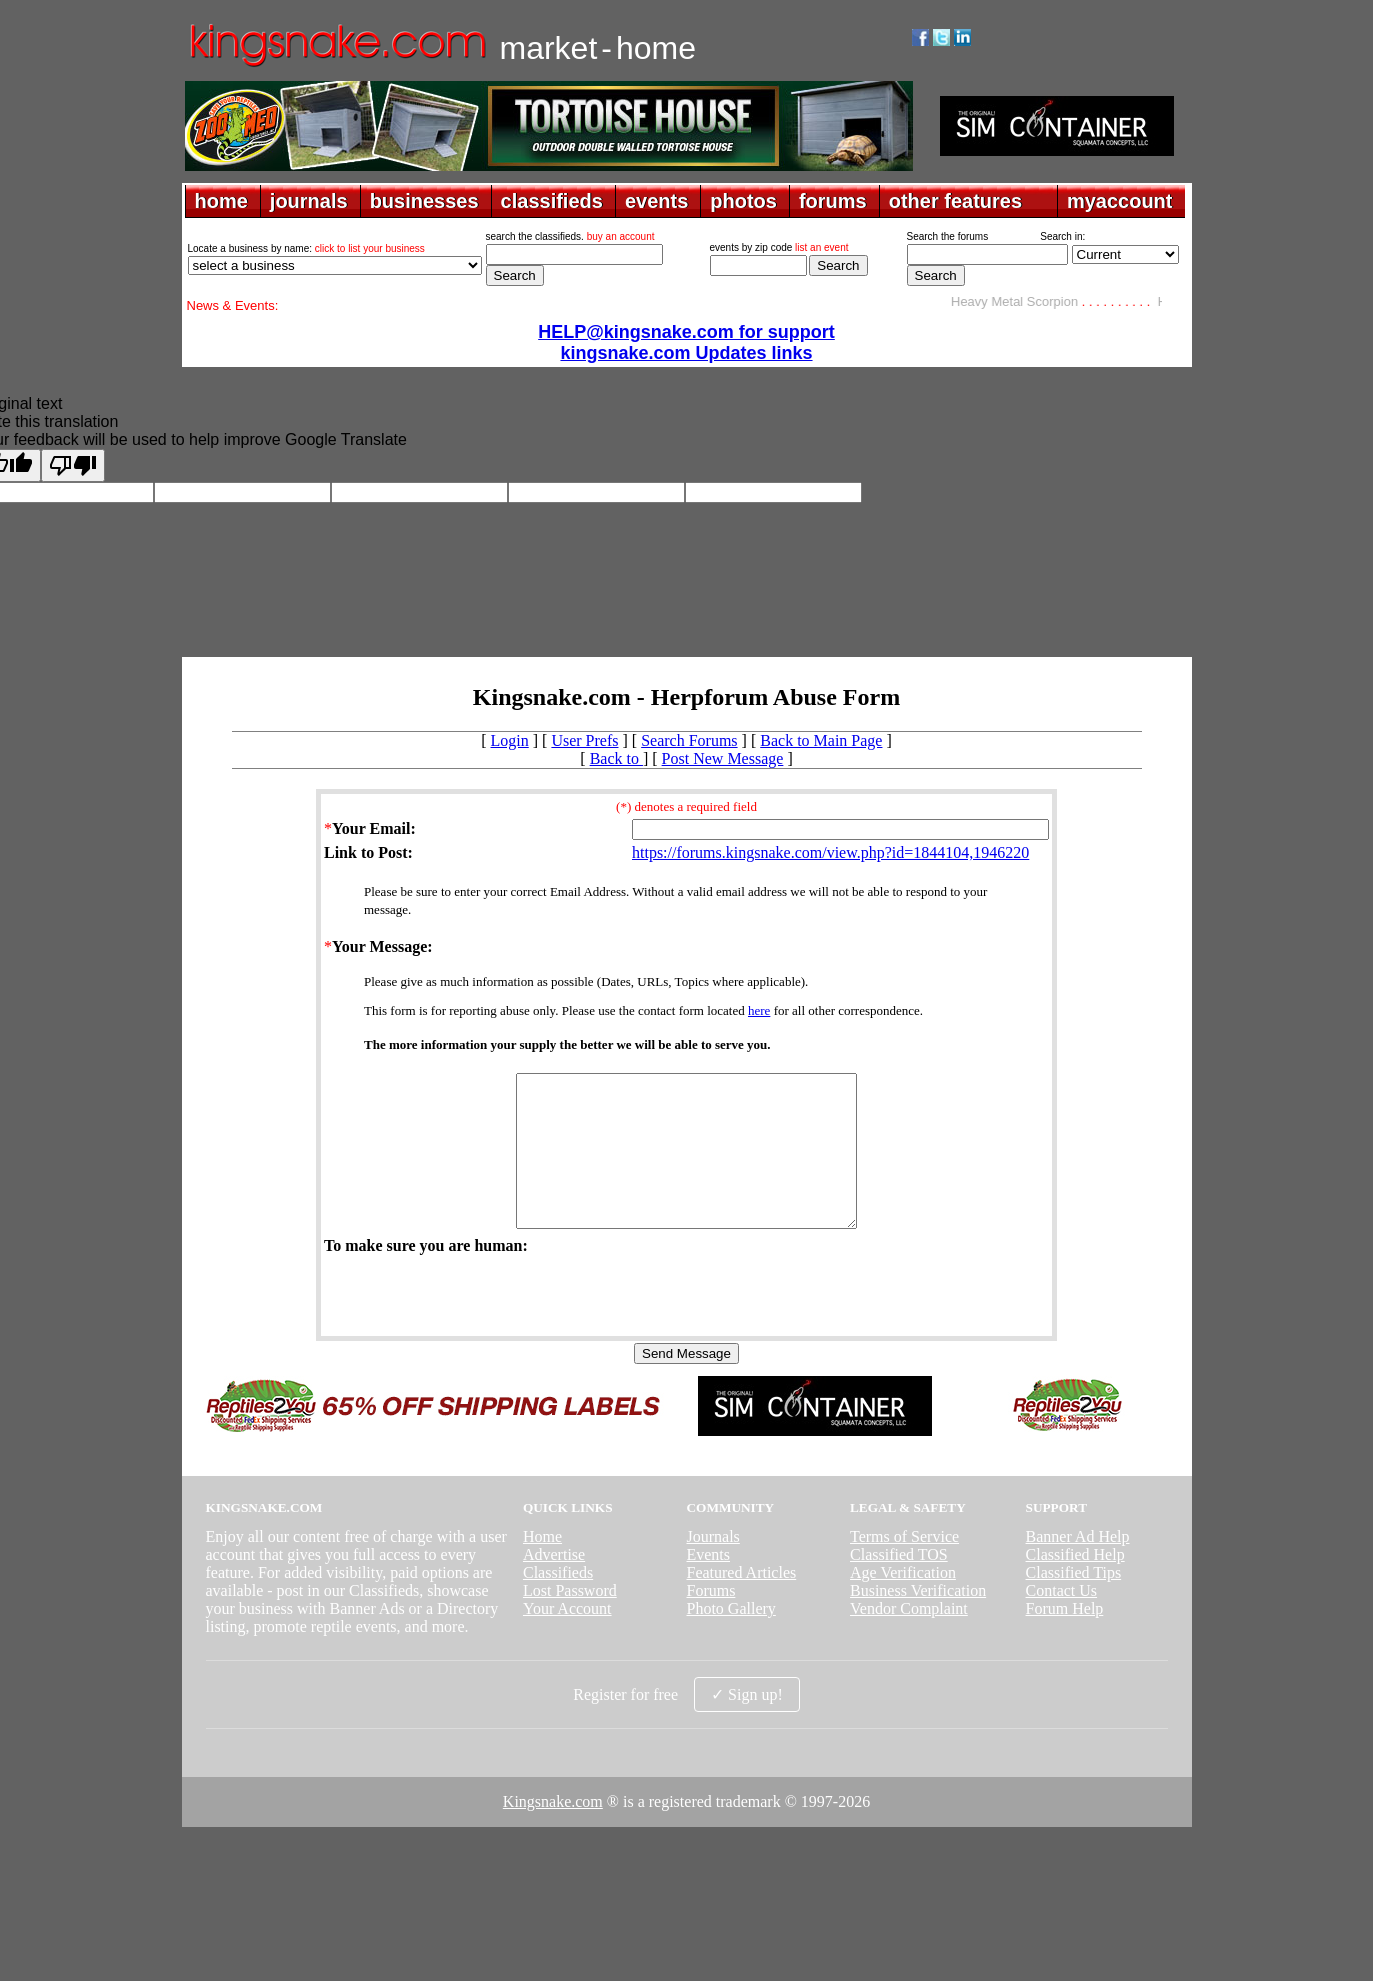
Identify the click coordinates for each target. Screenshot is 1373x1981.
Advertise (554, 1584)
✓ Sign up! (747, 1724)
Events (708, 1584)
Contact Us (1062, 1620)
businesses (424, 201)
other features (955, 201)
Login (510, 740)
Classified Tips (1074, 1602)
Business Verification (918, 1620)
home (221, 201)
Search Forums (689, 740)
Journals (712, 1566)
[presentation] (476, 1324)
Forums (710, 1620)
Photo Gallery (730, 1638)
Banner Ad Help (1078, 1566)
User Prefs (584, 740)
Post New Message (723, 758)
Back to (616, 758)
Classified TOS (899, 1584)
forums (833, 201)
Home (542, 1566)
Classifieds (558, 1602)
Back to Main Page (821, 740)
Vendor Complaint (909, 1638)
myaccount (1120, 201)
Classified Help (1075, 1584)
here (759, 1010)
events (656, 201)
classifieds (552, 201)
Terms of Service (904, 1566)
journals (309, 201)
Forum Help (1065, 1638)
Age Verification (903, 1602)
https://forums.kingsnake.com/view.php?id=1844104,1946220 (830, 852)
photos (743, 201)
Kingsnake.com (553, 1831)
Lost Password (570, 1620)
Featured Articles (741, 1602)
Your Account (567, 1638)
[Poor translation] (73, 465)
